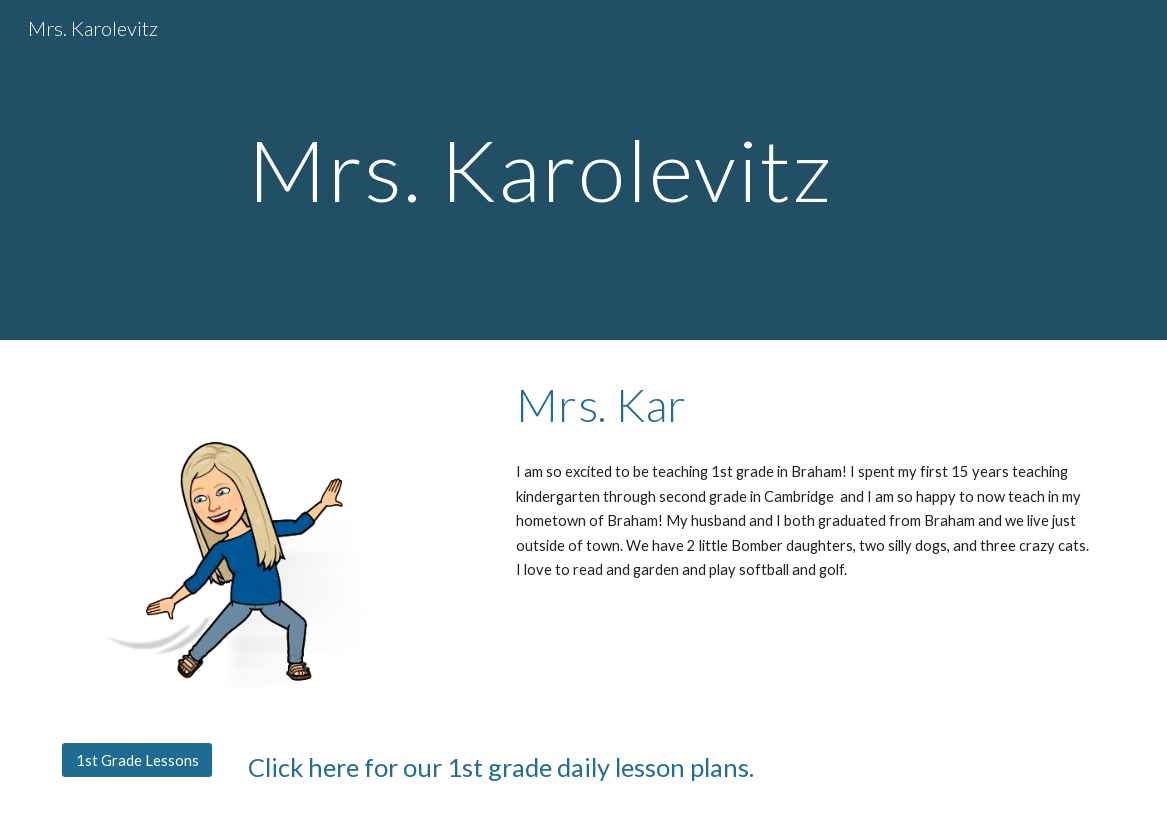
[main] (583, 169)
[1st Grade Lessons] (137, 760)
